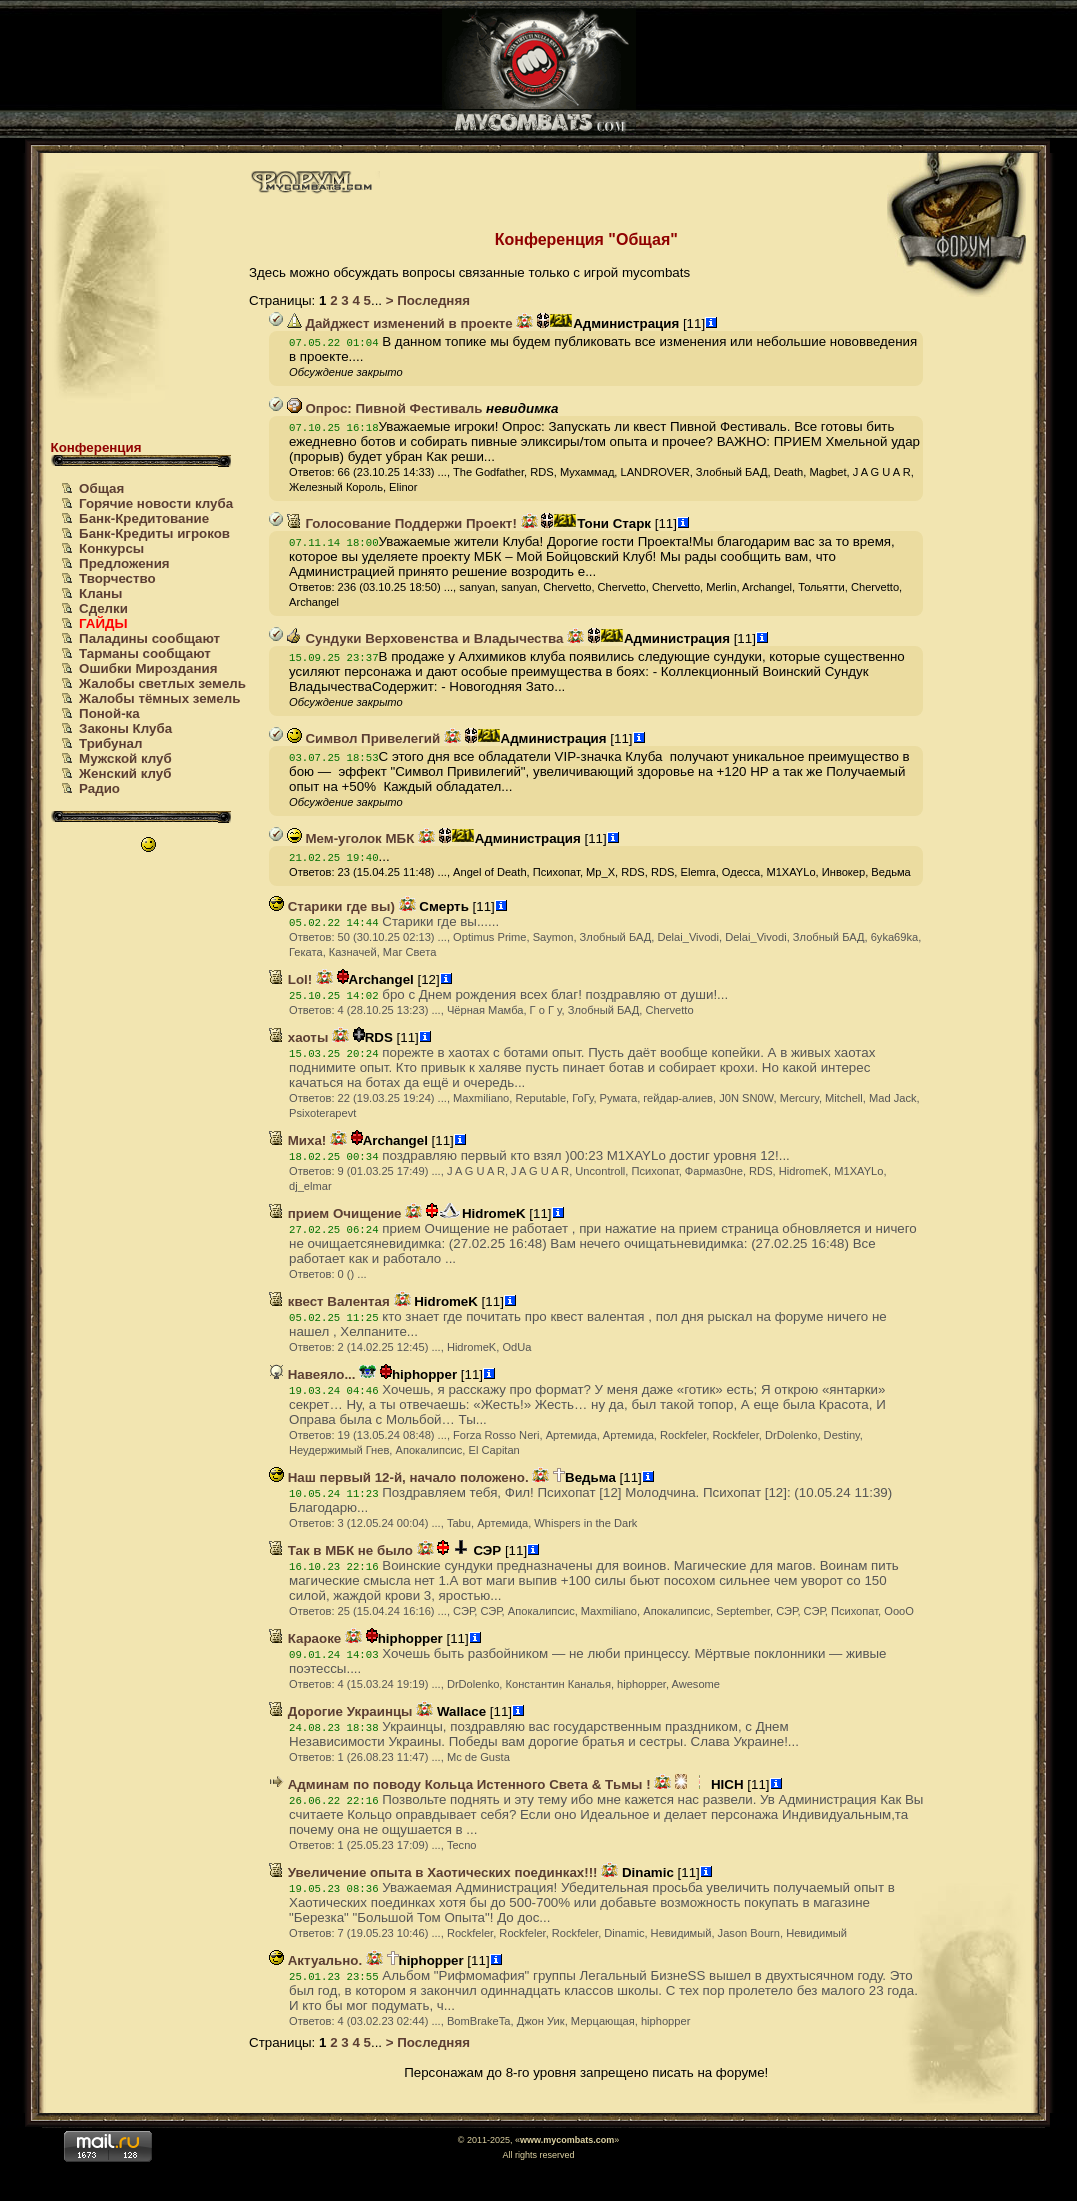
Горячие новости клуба (156, 503)
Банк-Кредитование (144, 518)
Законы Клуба (125, 728)
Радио (99, 788)
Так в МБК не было (341, 1550)
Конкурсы (111, 548)
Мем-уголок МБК (351, 838)
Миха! (297, 1140)
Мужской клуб (125, 758)
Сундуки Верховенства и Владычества (425, 638)
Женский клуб (125, 773)
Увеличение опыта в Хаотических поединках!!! (433, 1872)
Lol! (290, 979)
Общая (101, 488)
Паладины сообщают (149, 638)
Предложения (124, 563)
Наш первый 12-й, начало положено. (399, 1477)
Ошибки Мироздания (148, 668)
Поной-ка (109, 713)
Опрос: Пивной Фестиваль (385, 408)
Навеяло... (312, 1374)
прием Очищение (335, 1213)
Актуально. (315, 1960)
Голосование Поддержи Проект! (402, 523)
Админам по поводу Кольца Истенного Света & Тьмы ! (460, 1784)
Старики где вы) (332, 906)
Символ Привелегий (363, 738)
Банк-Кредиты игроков (154, 533)
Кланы (100, 593)
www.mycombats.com (567, 2140)
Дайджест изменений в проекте (400, 323)
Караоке (305, 1638)
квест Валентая (329, 1301)
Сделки (103, 608)
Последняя (432, 300)
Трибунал (110, 743)
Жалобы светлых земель (162, 683)
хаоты (298, 1037)
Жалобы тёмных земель (159, 698)
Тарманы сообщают (145, 653)
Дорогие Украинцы (340, 1711)
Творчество (117, 578)
